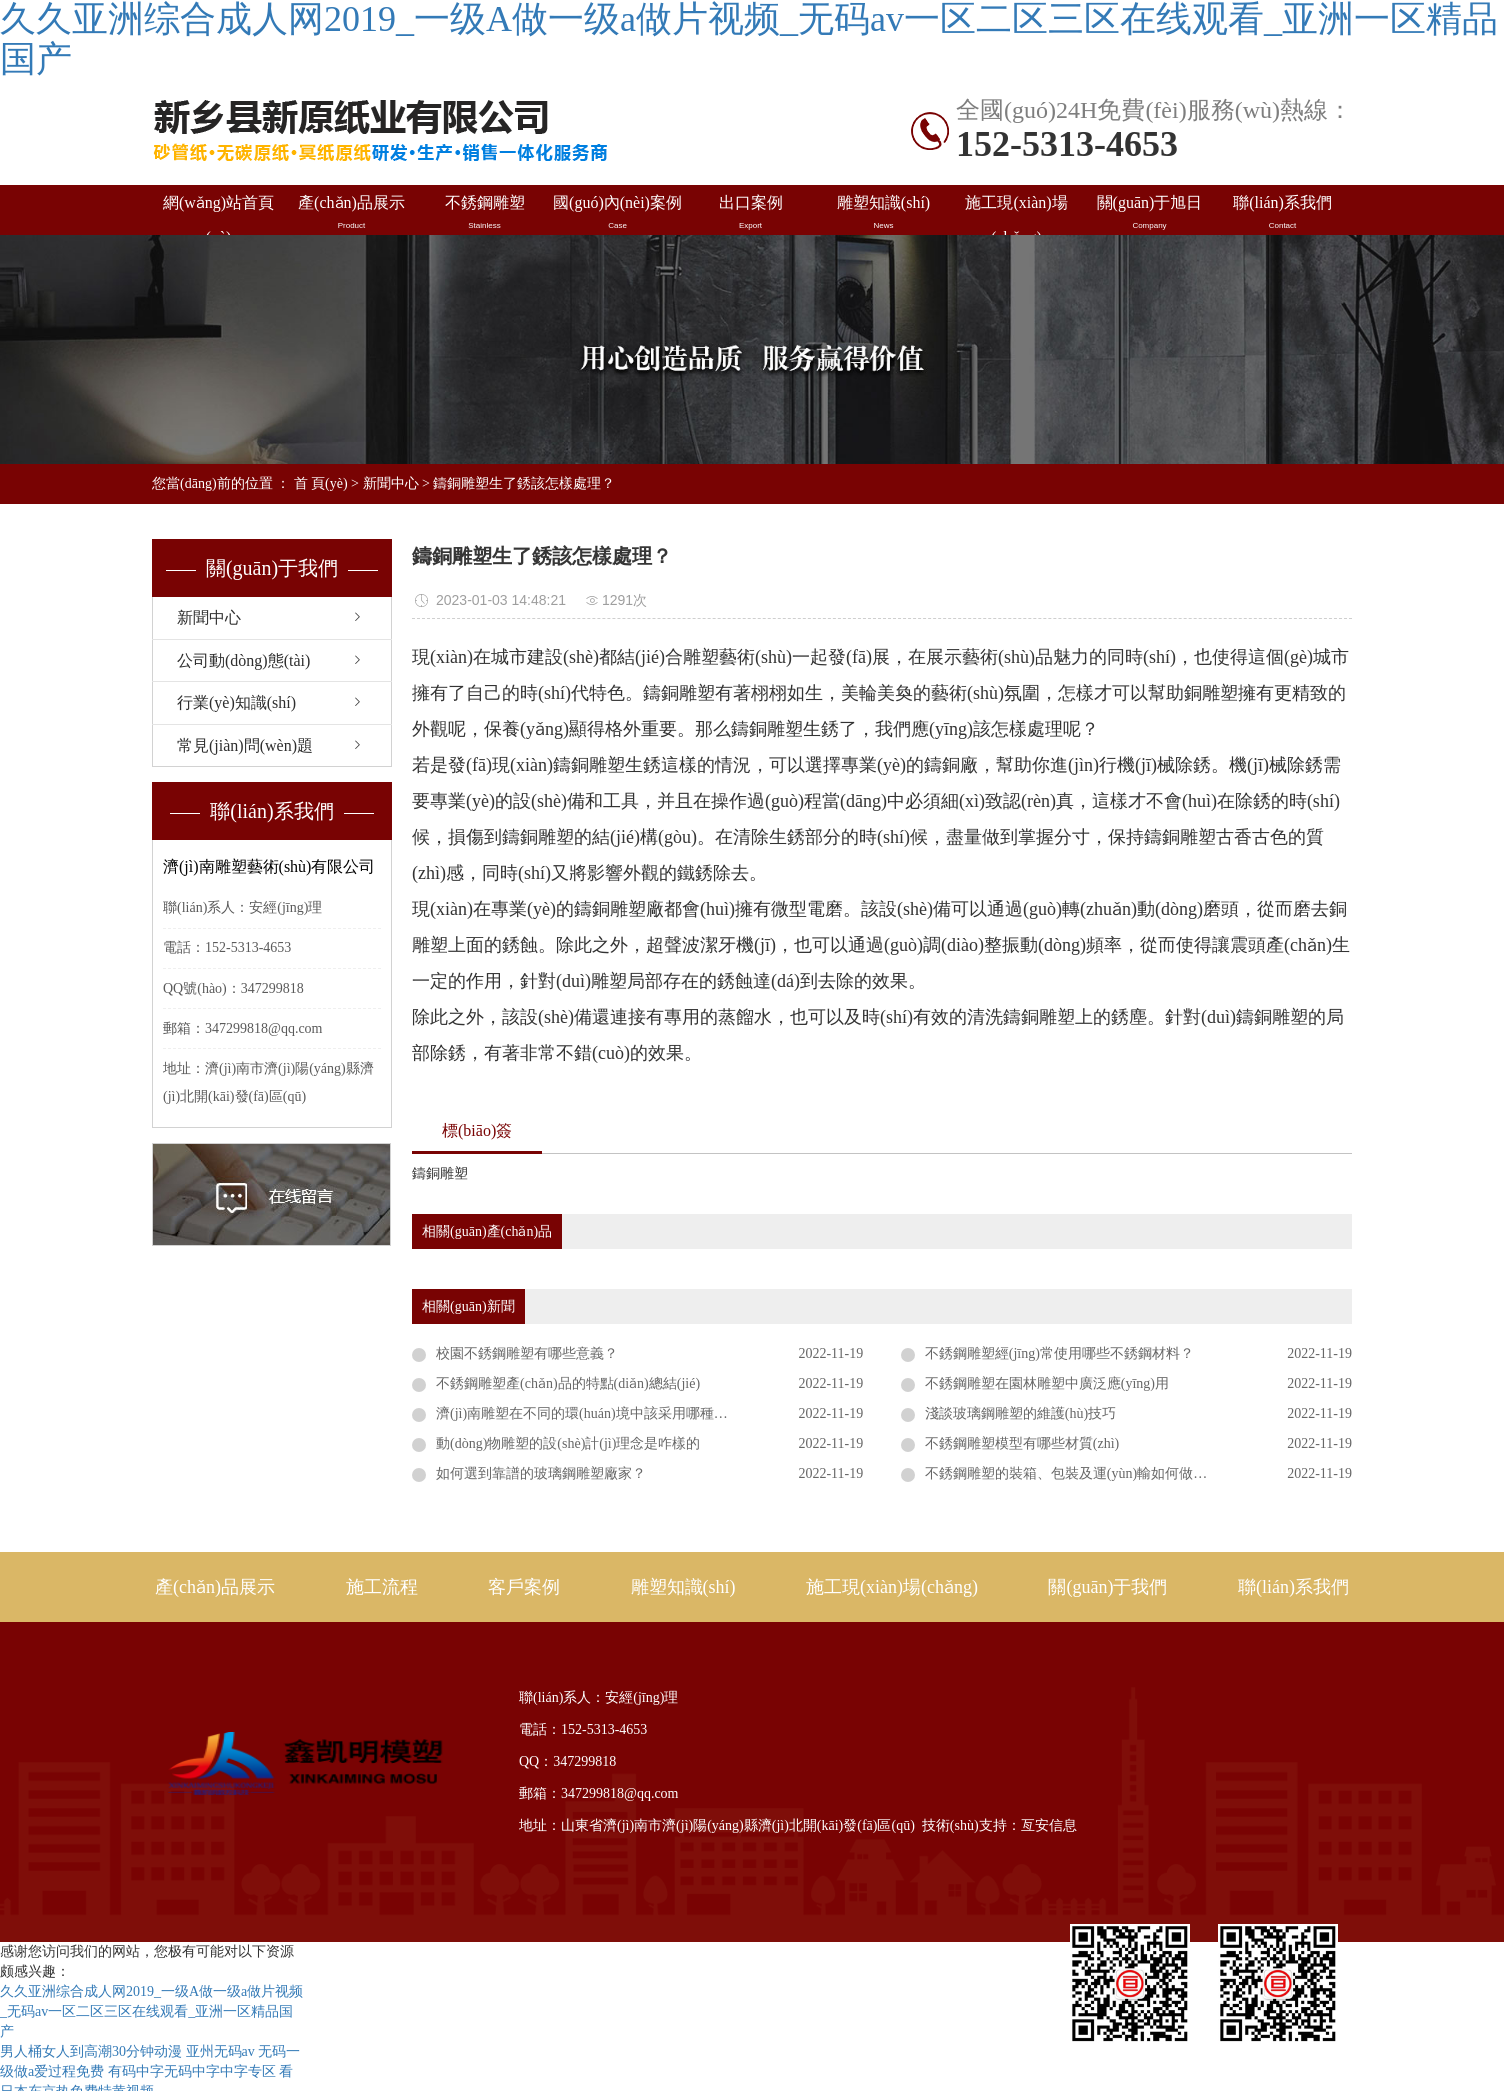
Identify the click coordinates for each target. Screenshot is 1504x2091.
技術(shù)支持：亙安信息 (999, 1825)
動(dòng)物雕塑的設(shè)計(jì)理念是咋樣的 (568, 1443)
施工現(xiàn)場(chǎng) (1016, 214)
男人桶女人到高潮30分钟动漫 (91, 2051)
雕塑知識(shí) (883, 213)
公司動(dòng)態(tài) (243, 660)
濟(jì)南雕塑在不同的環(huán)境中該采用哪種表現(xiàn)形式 (619, 1413)
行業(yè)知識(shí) (236, 702)
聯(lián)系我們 (1282, 213)
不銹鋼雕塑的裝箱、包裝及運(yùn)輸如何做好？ (1073, 1473)
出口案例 (750, 213)
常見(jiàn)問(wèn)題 (245, 745)
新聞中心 (391, 483)
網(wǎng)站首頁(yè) (218, 214)
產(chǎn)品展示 (351, 213)
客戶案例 (524, 1587)
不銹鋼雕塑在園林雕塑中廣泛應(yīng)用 (1047, 1383)
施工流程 (382, 1587)
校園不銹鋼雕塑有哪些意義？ (527, 1353)
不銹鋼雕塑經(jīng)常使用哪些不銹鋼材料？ (1059, 1353)
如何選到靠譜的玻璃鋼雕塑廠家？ (541, 1473)
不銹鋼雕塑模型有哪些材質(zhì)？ (1022, 1443)
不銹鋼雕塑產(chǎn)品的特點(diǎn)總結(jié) (568, 1383)
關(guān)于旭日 (1149, 213)
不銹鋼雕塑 (484, 213)
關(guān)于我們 (1107, 1587)
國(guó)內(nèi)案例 (617, 213)
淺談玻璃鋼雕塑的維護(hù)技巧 (1020, 1413)
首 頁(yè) (321, 483)
